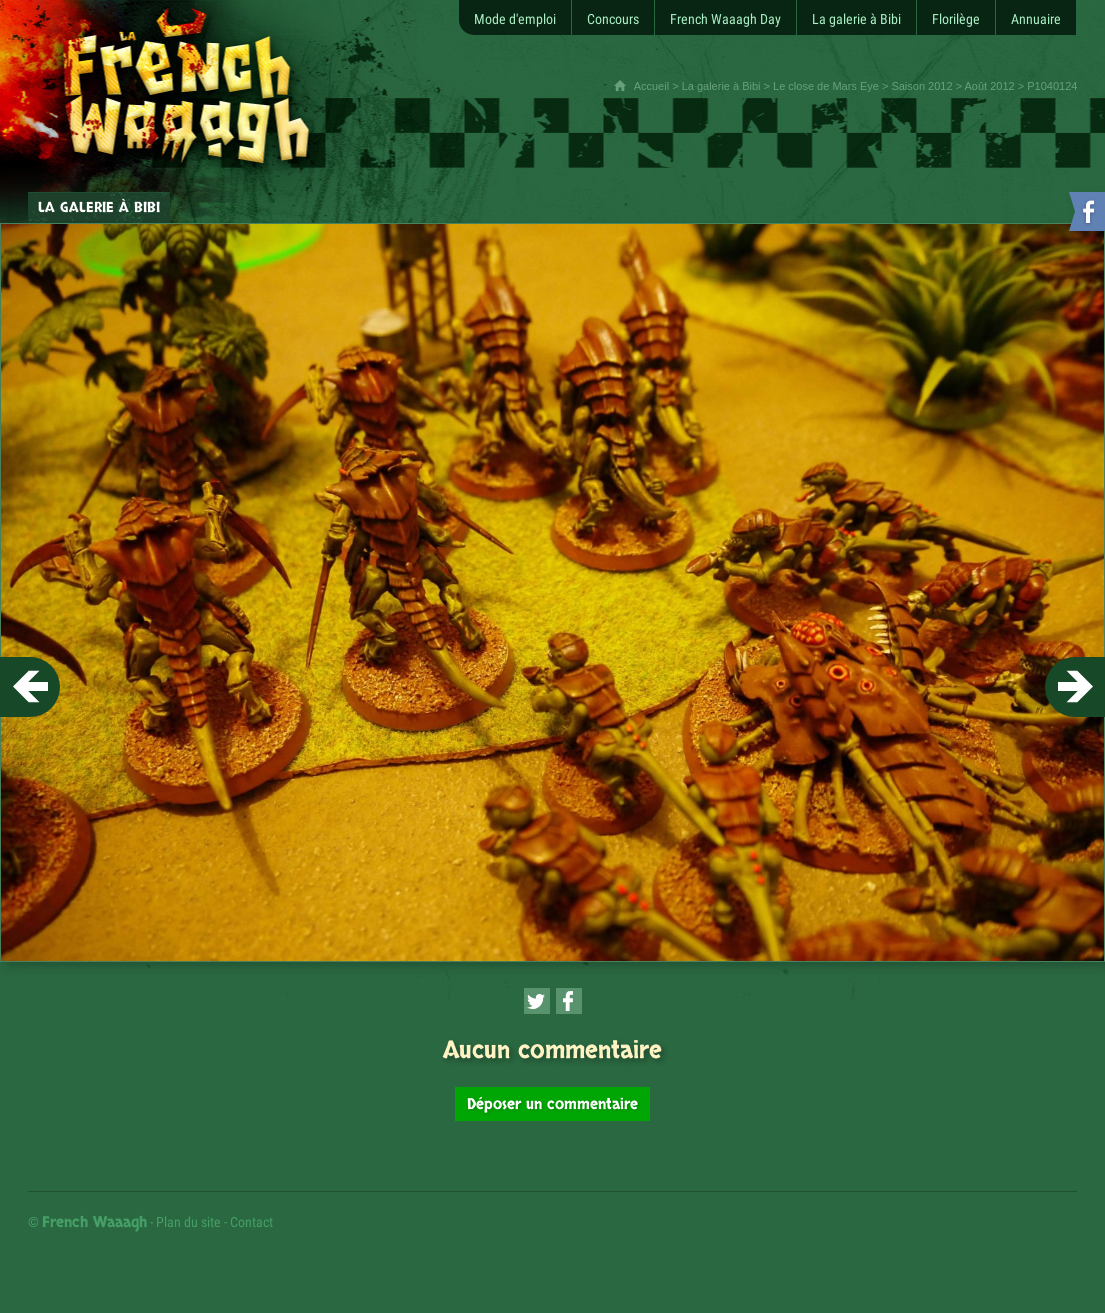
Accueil (651, 86)
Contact (251, 1222)
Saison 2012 (921, 86)
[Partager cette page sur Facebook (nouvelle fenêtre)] (569, 1001)
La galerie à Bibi (721, 86)
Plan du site (188, 1222)
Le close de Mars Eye (826, 86)
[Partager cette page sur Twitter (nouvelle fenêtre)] (537, 1001)
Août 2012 (990, 86)
